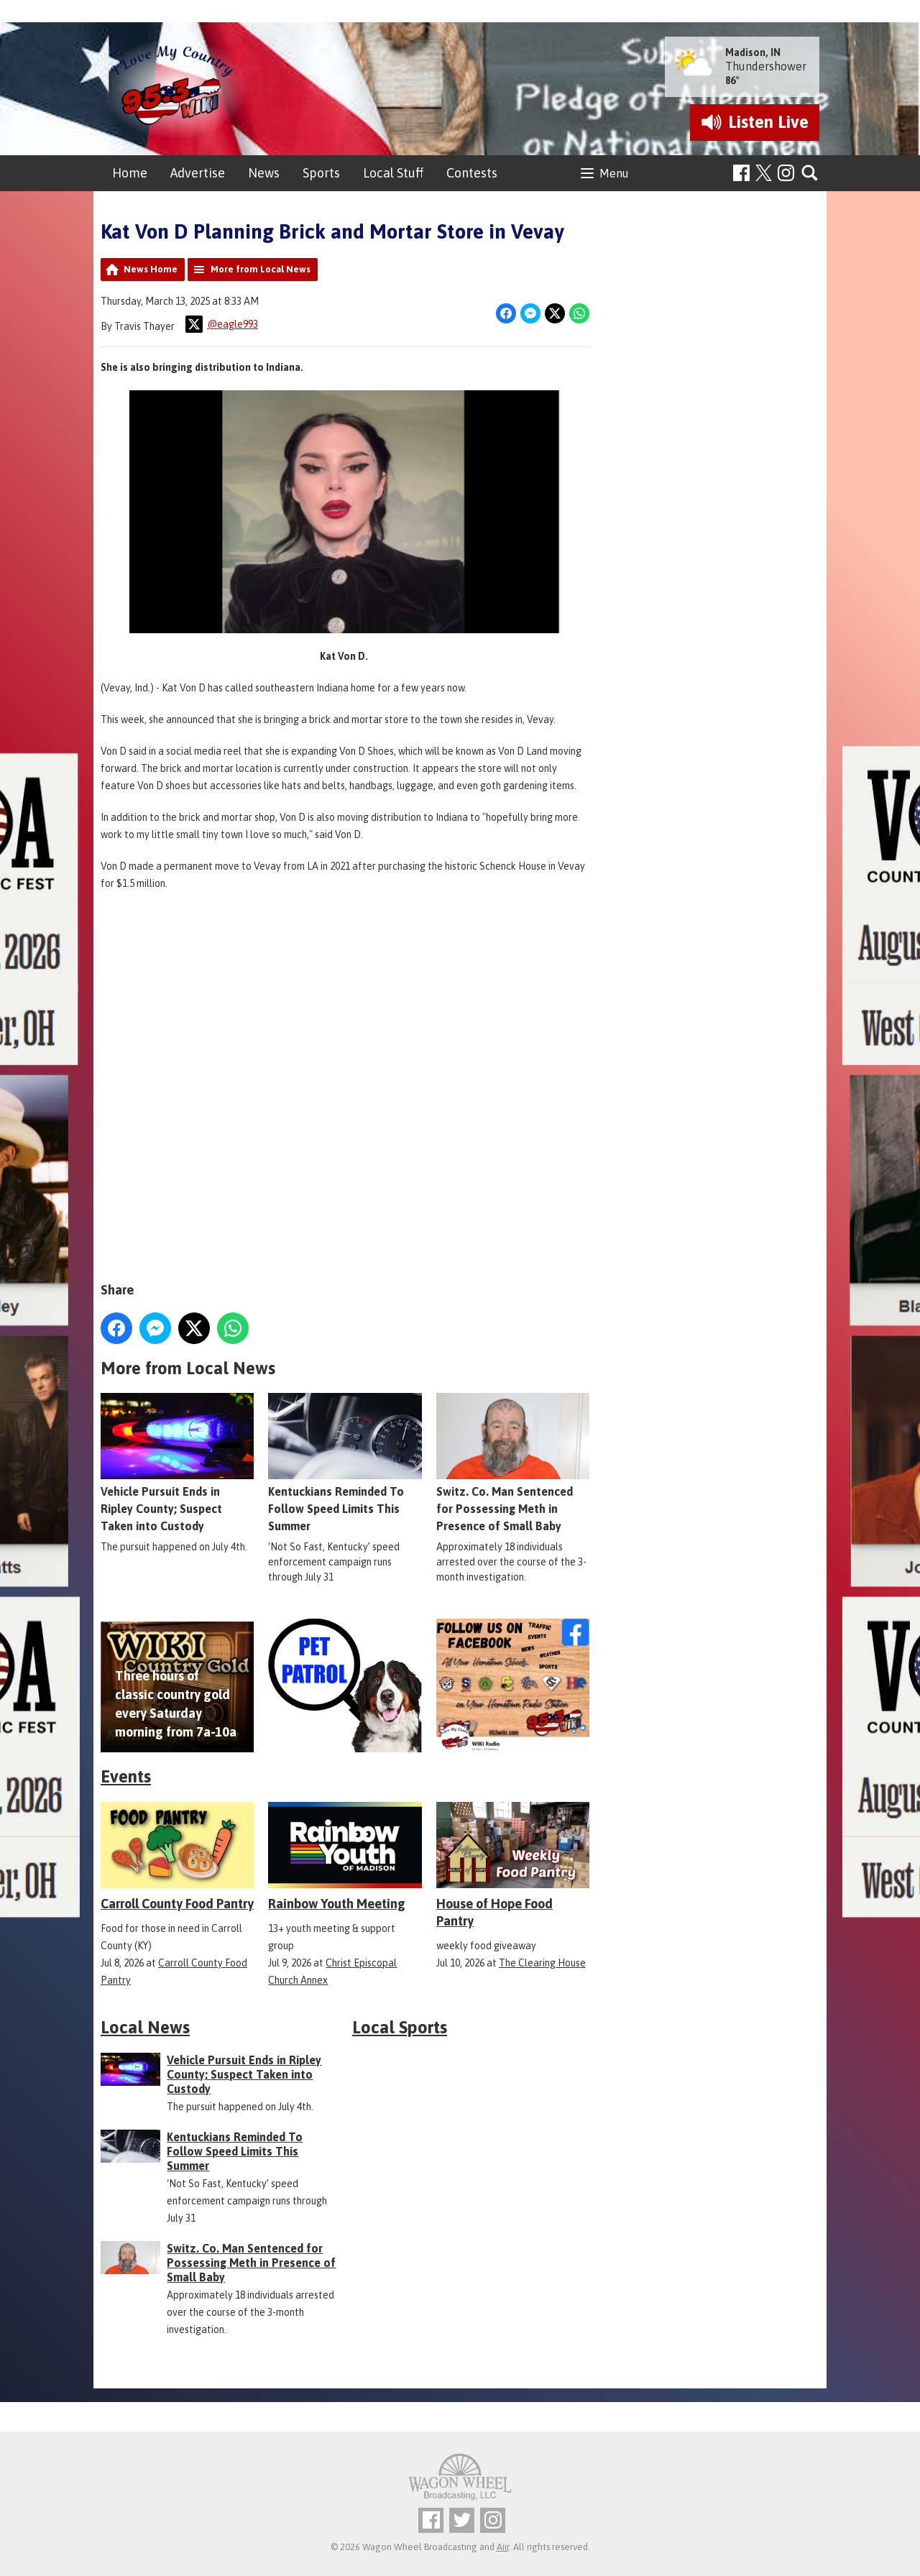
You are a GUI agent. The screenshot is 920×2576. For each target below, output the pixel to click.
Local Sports (399, 2027)
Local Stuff (393, 172)
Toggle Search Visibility (810, 174)
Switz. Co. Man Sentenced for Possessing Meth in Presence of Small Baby (512, 1463)
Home (129, 172)
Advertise (197, 172)
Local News (145, 2027)
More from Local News (260, 269)
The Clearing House (542, 1963)
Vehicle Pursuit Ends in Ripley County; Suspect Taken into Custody (177, 1463)
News (264, 172)
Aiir (503, 2547)
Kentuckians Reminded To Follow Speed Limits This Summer (344, 1463)
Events (126, 1776)
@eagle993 (221, 324)
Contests (471, 172)
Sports (321, 172)
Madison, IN (753, 52)
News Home (151, 269)
